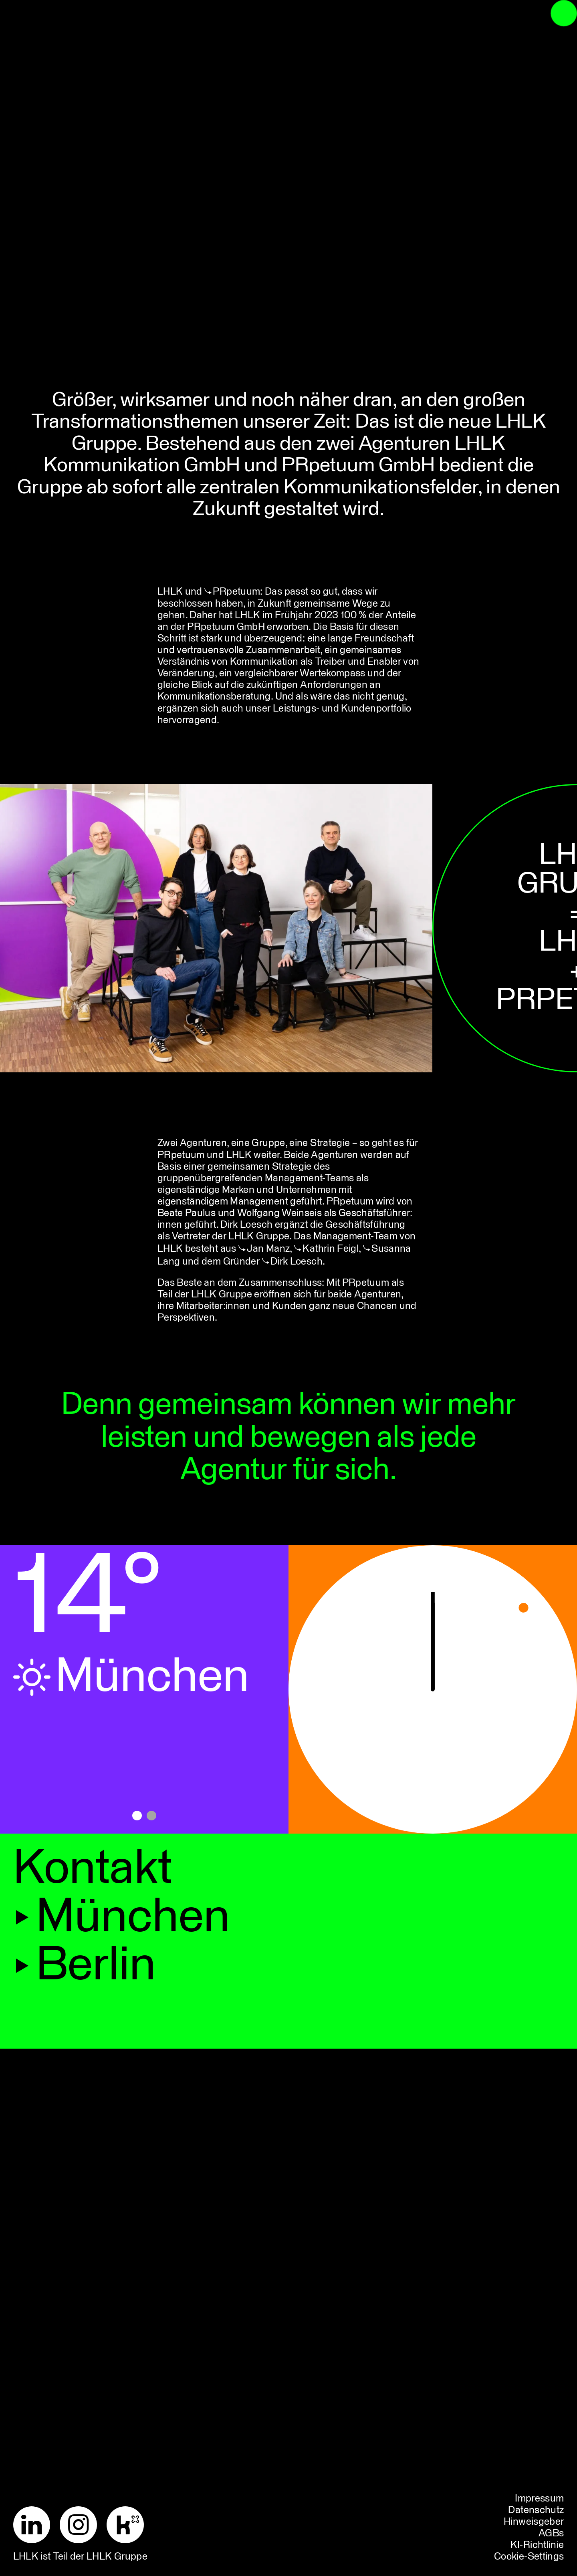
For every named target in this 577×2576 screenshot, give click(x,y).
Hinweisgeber (534, 2522)
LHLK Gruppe (117, 2557)
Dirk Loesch (296, 1262)
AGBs (551, 2533)
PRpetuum (236, 592)
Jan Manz (268, 1249)
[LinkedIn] (36, 2525)
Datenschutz (536, 2510)
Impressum (539, 2499)
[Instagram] (83, 2525)
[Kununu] (130, 2525)
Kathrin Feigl (331, 1249)
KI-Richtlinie (537, 2545)
